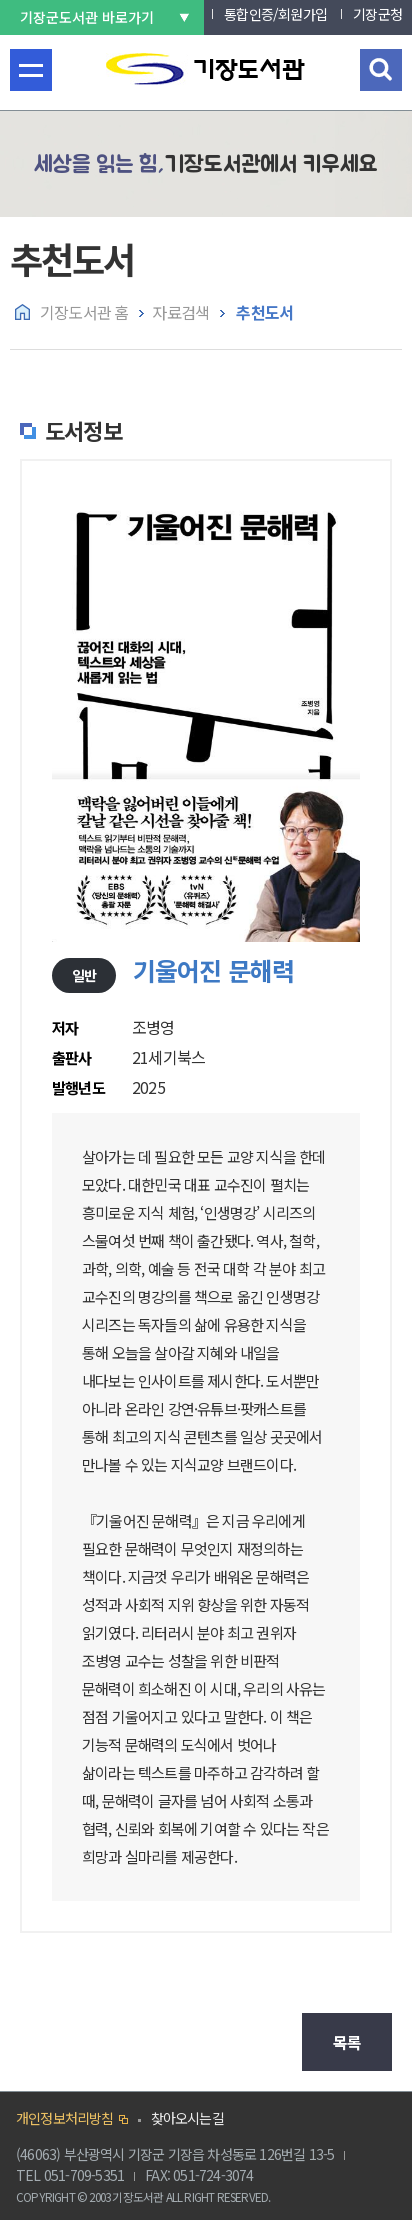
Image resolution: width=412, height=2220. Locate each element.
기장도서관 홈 (84, 312)
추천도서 (263, 312)
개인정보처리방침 (65, 2118)
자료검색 (180, 312)
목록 (347, 2042)
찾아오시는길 (187, 2118)
